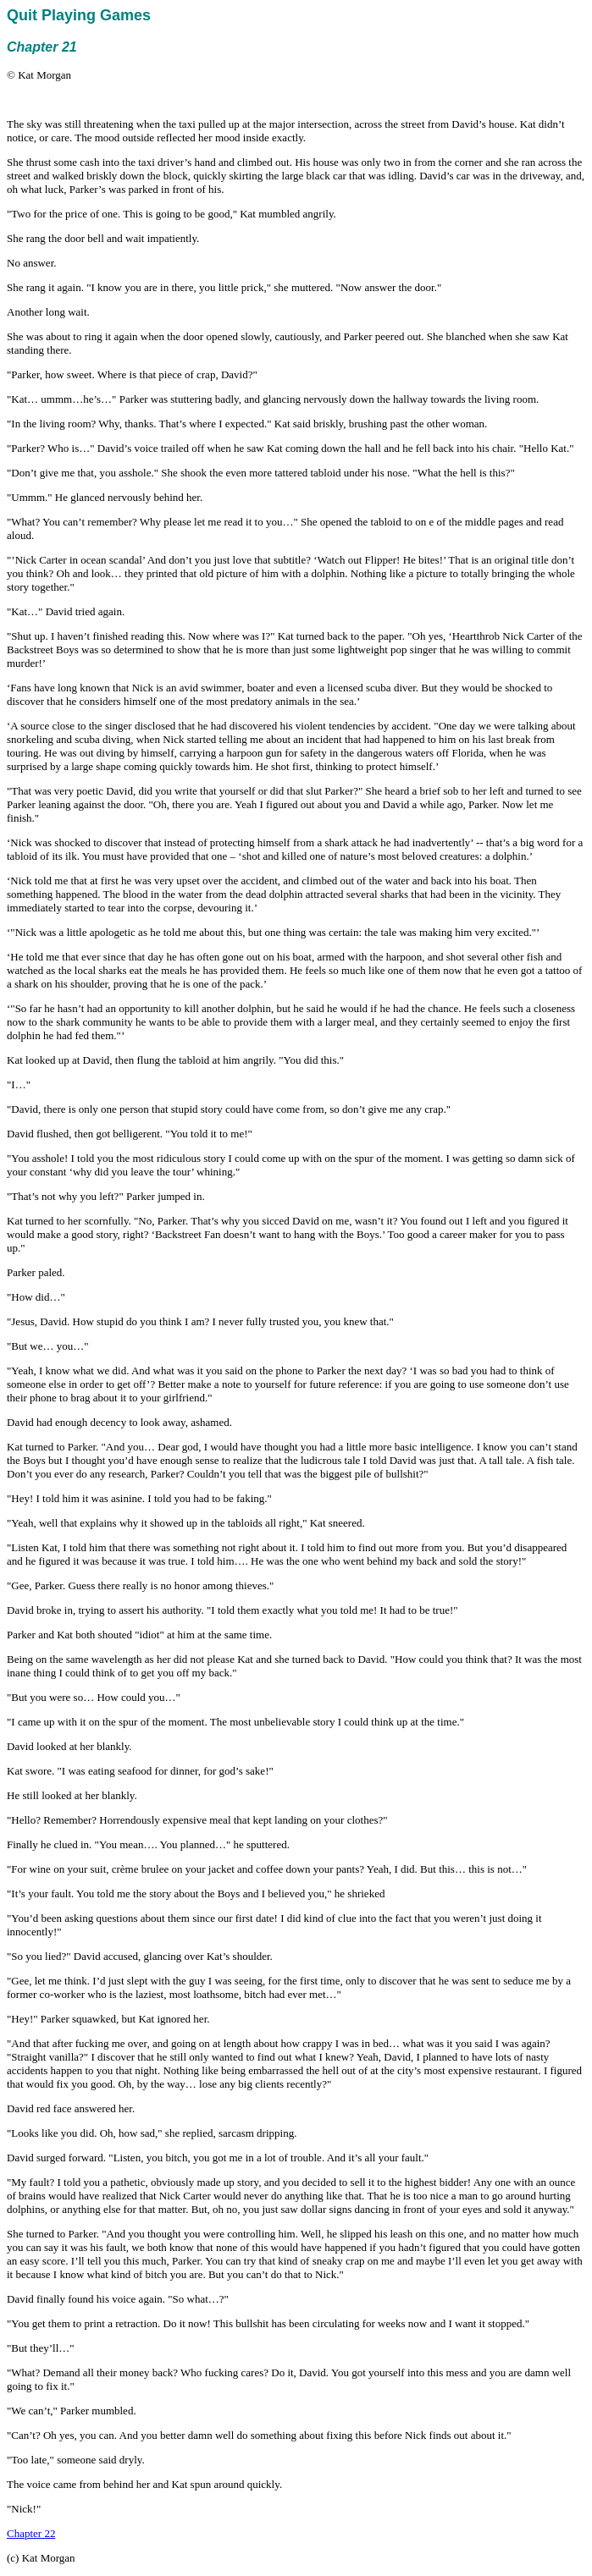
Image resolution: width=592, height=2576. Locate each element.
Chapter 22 (31, 2533)
